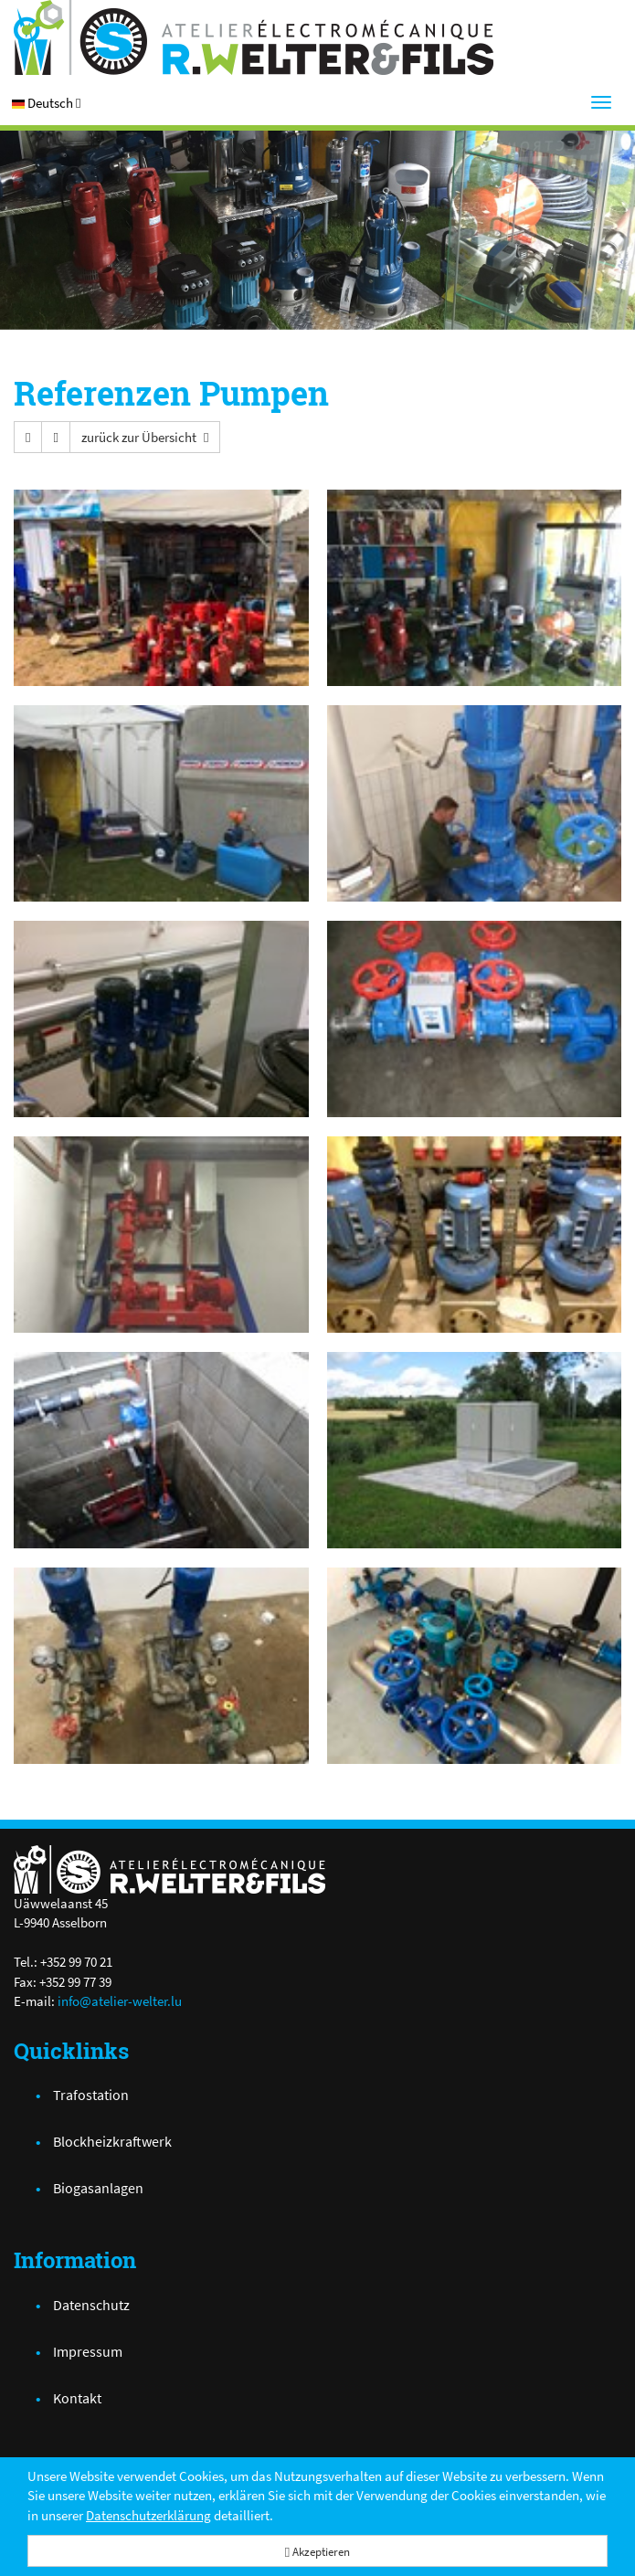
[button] (46, 103)
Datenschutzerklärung (148, 2515)
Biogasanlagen (98, 2188)
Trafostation (91, 2094)
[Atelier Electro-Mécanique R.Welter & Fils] (317, 37)
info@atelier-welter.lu (120, 2001)
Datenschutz (91, 2305)
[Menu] (601, 102)
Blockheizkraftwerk (112, 2141)
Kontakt (77, 2398)
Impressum (87, 2351)
